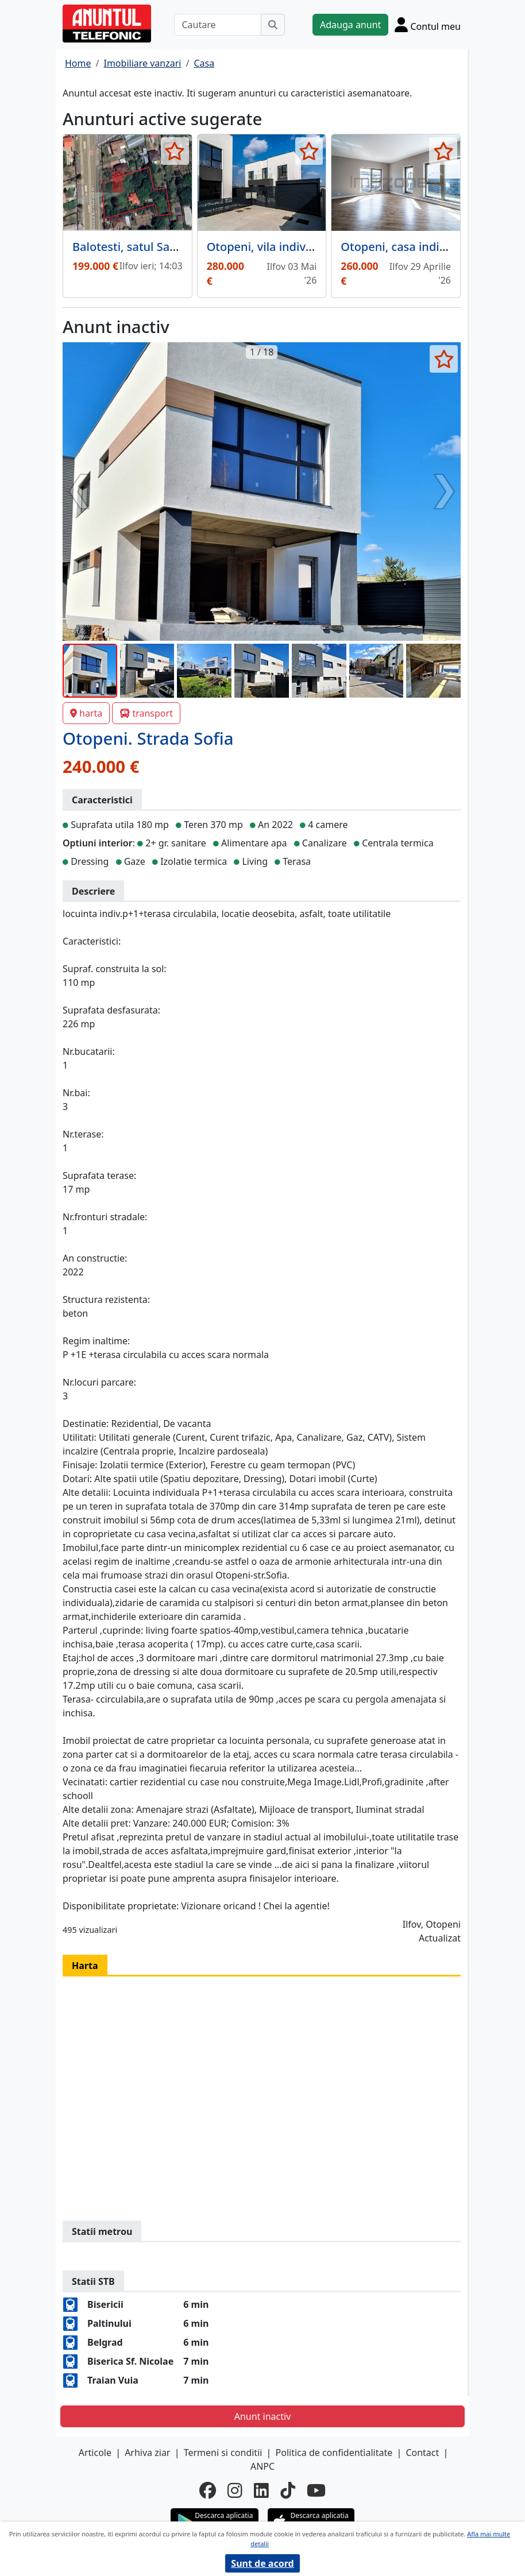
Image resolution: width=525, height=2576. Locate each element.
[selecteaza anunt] (175, 151)
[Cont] (427, 24)
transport (146, 713)
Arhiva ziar (147, 2452)
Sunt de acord (262, 2563)
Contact (422, 2452)
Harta (85, 1965)
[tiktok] (287, 2490)
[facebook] (207, 2490)
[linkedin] (261, 2490)
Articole (95, 2452)
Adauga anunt (350, 24)
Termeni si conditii (223, 2452)
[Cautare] (217, 25)
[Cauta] (273, 25)
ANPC (262, 2466)
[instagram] (234, 2490)
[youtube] (316, 2490)
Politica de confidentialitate (334, 2452)
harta (86, 713)
